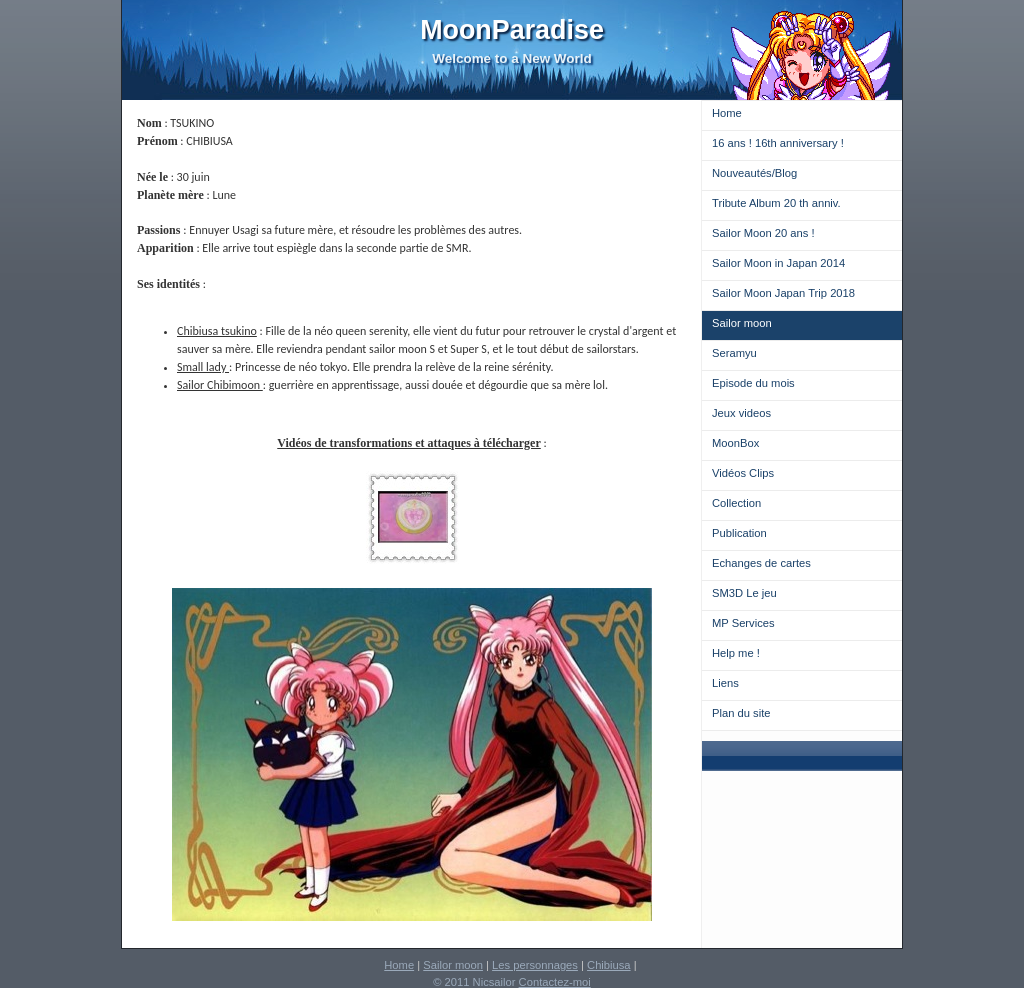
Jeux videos (741, 413)
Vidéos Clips (743, 473)
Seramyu (734, 353)
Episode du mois (753, 383)
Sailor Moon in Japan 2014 (778, 263)
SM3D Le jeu (744, 593)
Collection (736, 503)
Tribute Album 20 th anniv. (776, 203)
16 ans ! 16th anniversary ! (778, 143)
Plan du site (741, 713)
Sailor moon (742, 323)
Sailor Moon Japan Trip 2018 (783, 293)
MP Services (743, 623)
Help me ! (736, 653)
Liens (725, 683)
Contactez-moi (555, 982)
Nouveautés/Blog (754, 173)
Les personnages (535, 965)
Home (727, 113)
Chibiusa (609, 965)
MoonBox (735, 443)
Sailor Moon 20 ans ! (763, 233)
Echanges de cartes (761, 563)
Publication (739, 533)
